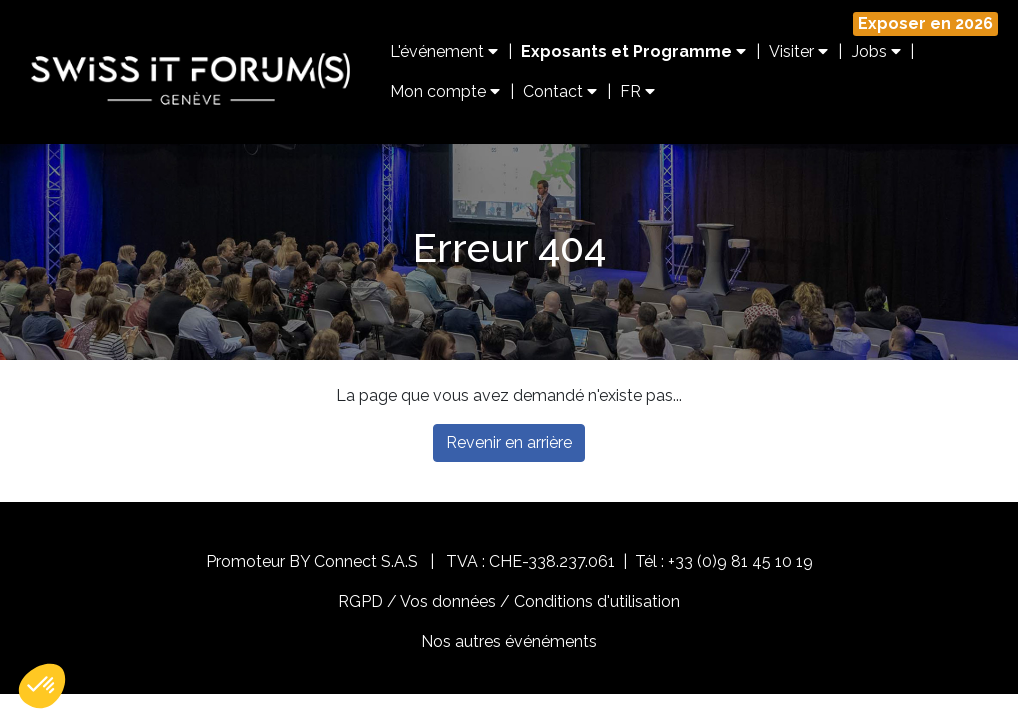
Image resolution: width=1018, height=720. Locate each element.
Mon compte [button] (445, 91)
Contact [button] (560, 91)
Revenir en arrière (509, 442)
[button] (42, 686)
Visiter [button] (798, 51)
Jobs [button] (876, 51)
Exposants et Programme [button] (633, 51)
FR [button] (637, 91)
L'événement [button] (444, 51)
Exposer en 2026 (925, 23)
